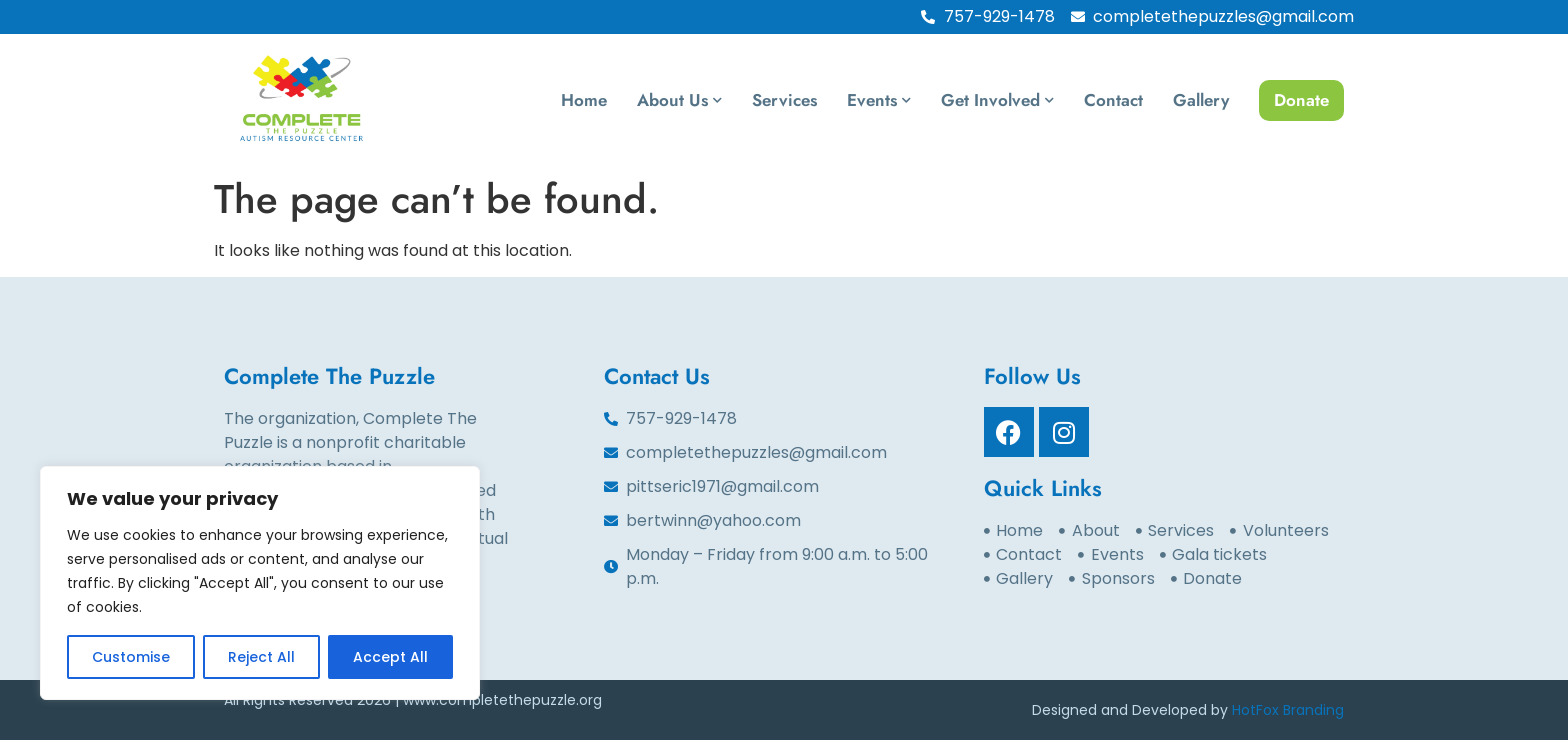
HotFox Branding (1288, 710)
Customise (131, 657)
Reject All (261, 657)
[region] (260, 583)
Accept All (390, 657)
